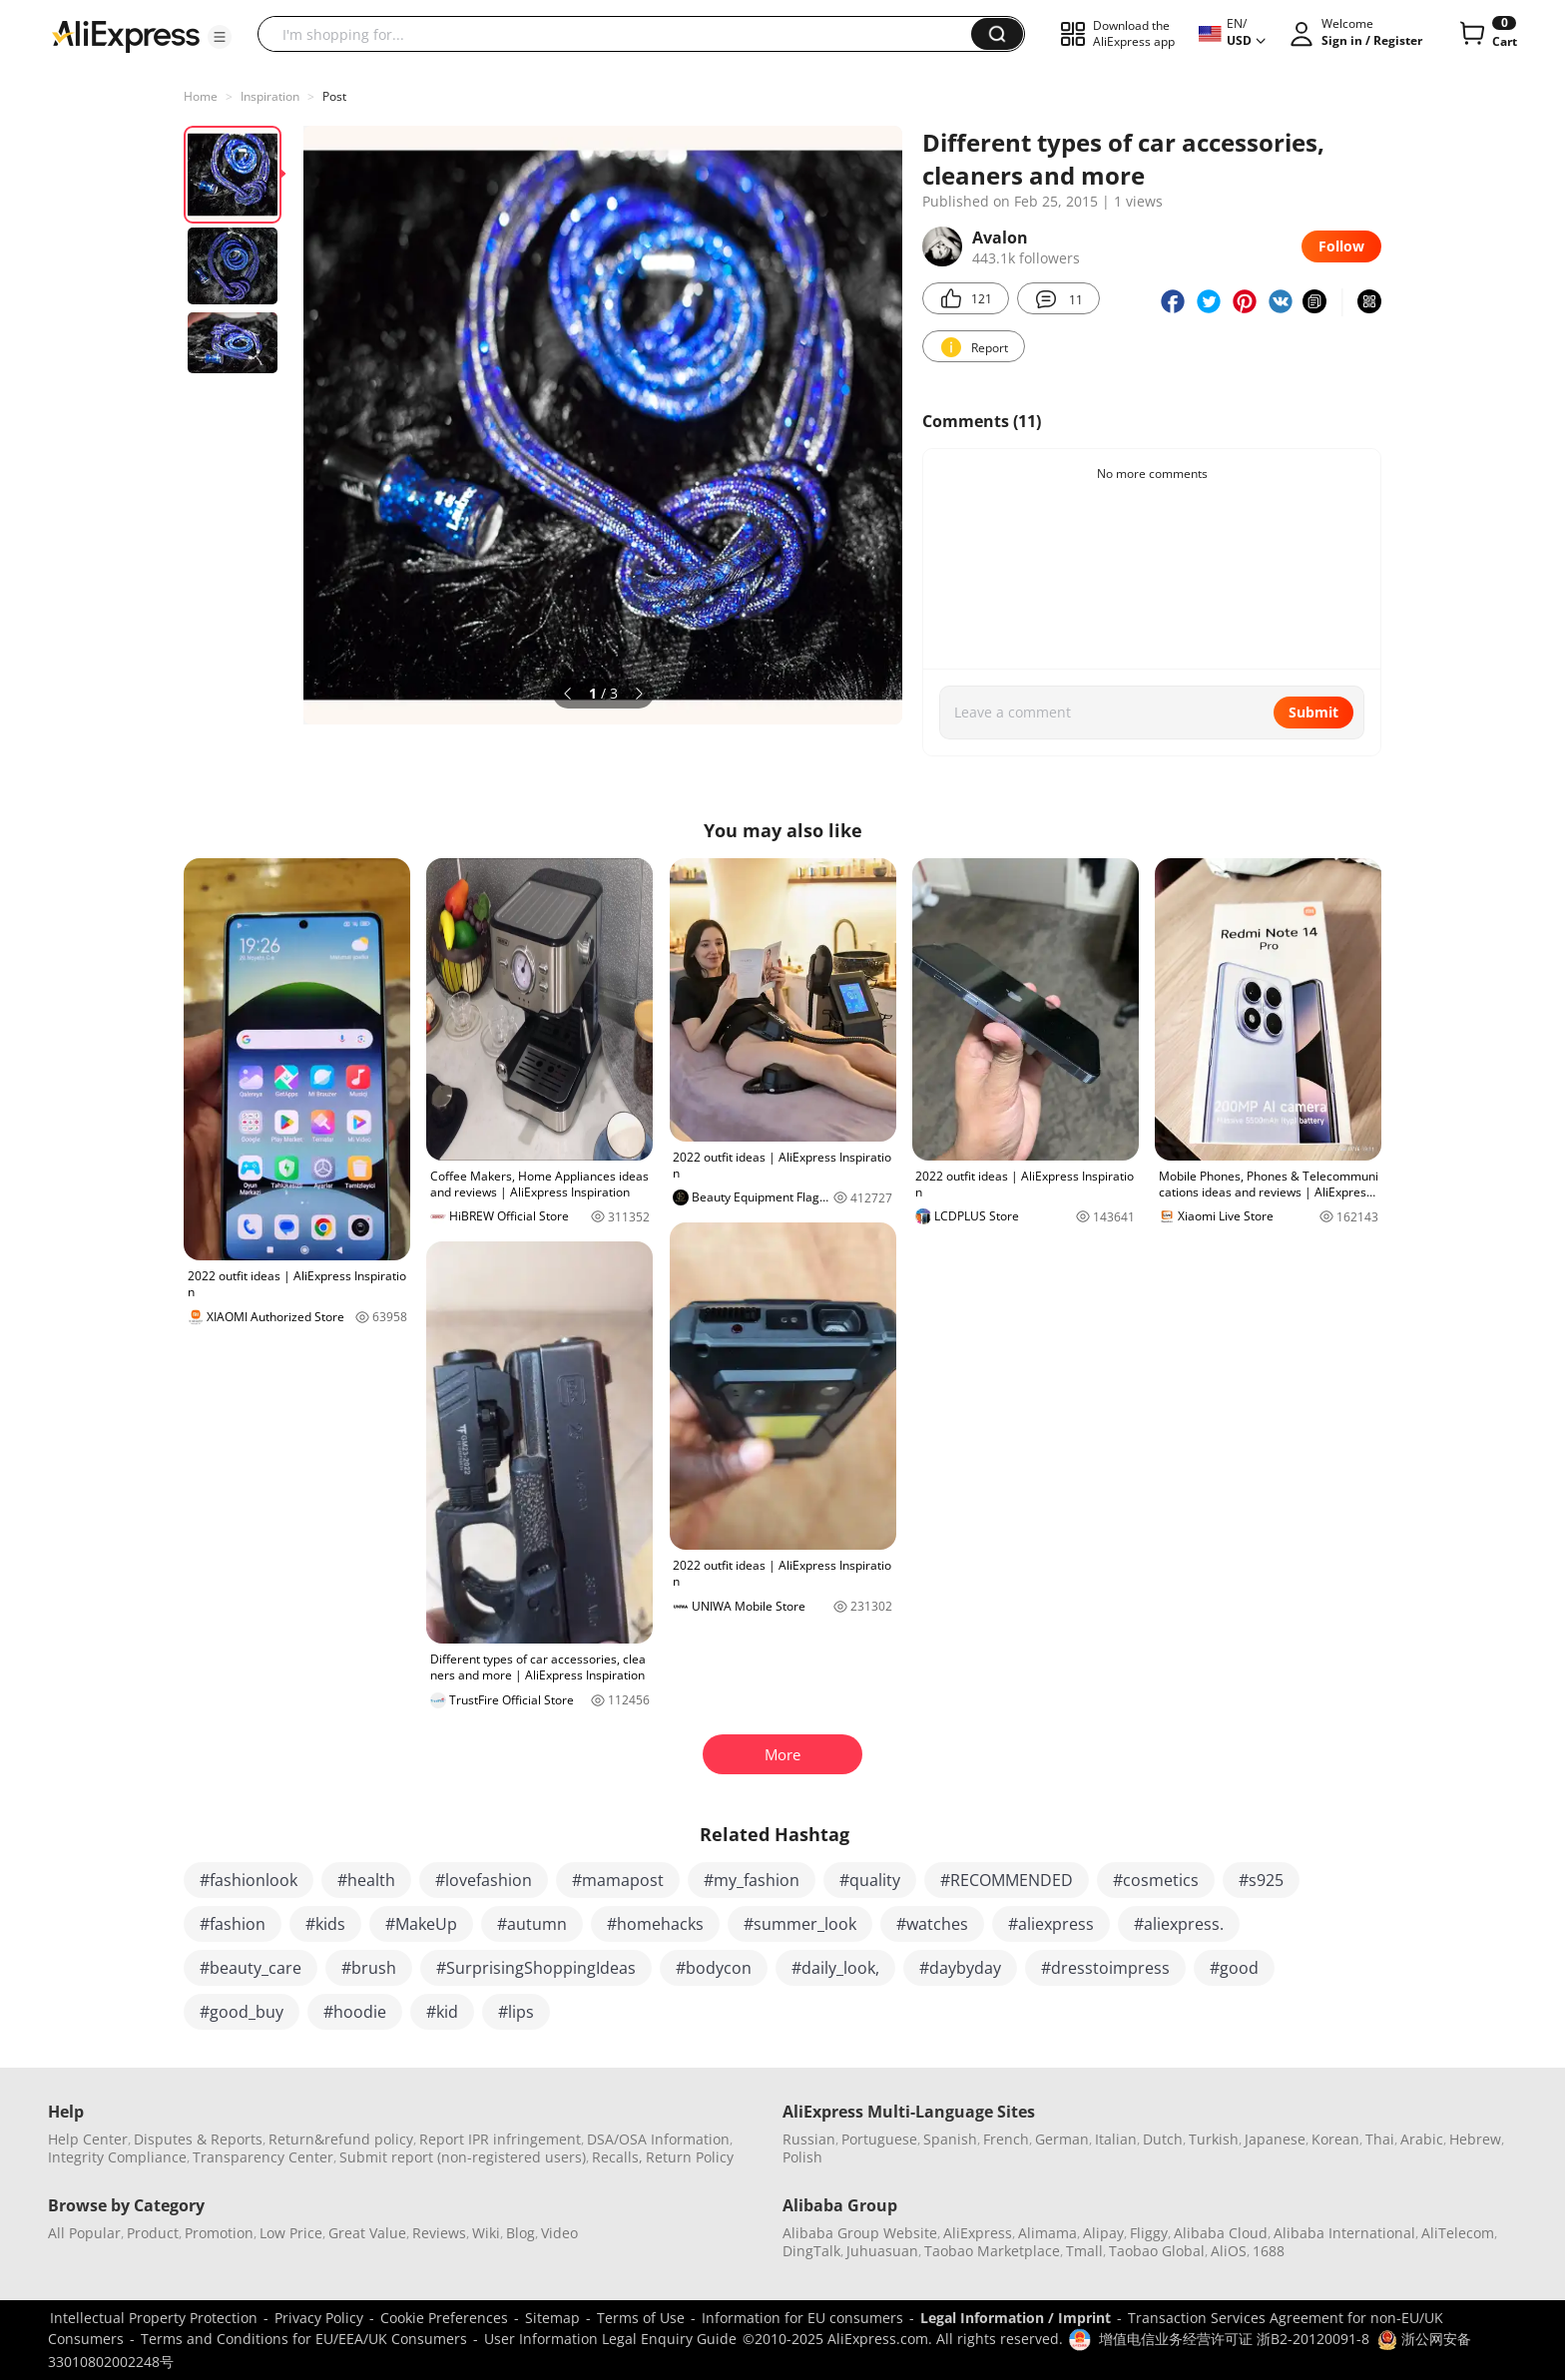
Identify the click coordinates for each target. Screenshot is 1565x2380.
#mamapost (618, 1880)
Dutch (1163, 2139)
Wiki (486, 2232)
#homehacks (655, 1924)
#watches (932, 1924)
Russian (808, 2139)
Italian (1116, 2139)
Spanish (950, 2139)
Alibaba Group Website (859, 2232)
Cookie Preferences (444, 2317)
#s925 (1261, 1880)
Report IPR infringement (500, 2139)
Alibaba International (1344, 2232)
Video (559, 2232)
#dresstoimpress (1105, 1968)
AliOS (1229, 2250)
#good (1234, 1968)
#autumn (532, 1924)
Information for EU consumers (802, 2317)
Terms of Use (641, 2317)
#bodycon (714, 1968)
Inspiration (270, 96)
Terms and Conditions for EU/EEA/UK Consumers (304, 2338)
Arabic (1421, 2139)
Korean (1335, 2139)
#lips (516, 2012)
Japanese (1275, 2139)
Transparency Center (263, 2156)
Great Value (367, 2232)
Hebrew (1475, 2139)
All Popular (84, 2232)
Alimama (1047, 2232)
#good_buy (241, 2012)
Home (201, 96)
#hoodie (354, 2012)
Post (334, 96)
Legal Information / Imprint (1015, 2317)
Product (153, 2232)
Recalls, (617, 2156)
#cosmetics (1156, 1880)
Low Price (291, 2232)
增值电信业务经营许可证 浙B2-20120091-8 (1234, 2338)
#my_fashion (751, 1880)
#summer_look (800, 1924)
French (1006, 2139)
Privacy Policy (318, 2317)
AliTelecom (1457, 2232)
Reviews (439, 2232)
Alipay (1103, 2232)
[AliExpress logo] (126, 35)
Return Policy (690, 2156)
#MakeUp (421, 1924)
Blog (520, 2232)
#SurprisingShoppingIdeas (536, 1968)
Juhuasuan (882, 2250)
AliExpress (977, 2232)
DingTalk (811, 2250)
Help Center (88, 2139)
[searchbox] (621, 34)
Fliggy (1149, 2232)
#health (366, 1880)
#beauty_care (250, 1968)
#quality (869, 1880)
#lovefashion (483, 1880)
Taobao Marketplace (992, 2250)
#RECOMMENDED (1006, 1880)
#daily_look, (835, 1968)
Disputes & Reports (198, 2139)
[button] (220, 37)
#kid (442, 2012)
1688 (1269, 2250)
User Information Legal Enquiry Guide (610, 2338)
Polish (802, 2156)
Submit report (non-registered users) (462, 2156)
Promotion (219, 2232)
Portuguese (879, 2139)
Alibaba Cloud (1221, 2232)
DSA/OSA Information (658, 2139)
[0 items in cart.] (1486, 34)
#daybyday (960, 1968)
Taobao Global (1157, 2250)
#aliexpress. (1179, 1924)
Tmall (1084, 2250)
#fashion (232, 1924)
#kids (325, 1924)
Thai (1379, 2139)
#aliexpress (1051, 1924)
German (1062, 2139)
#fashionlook (248, 1880)
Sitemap (552, 2317)
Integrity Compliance (117, 2156)
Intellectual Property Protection (154, 2317)
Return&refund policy (340, 2139)
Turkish (1214, 2139)
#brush (368, 1968)
